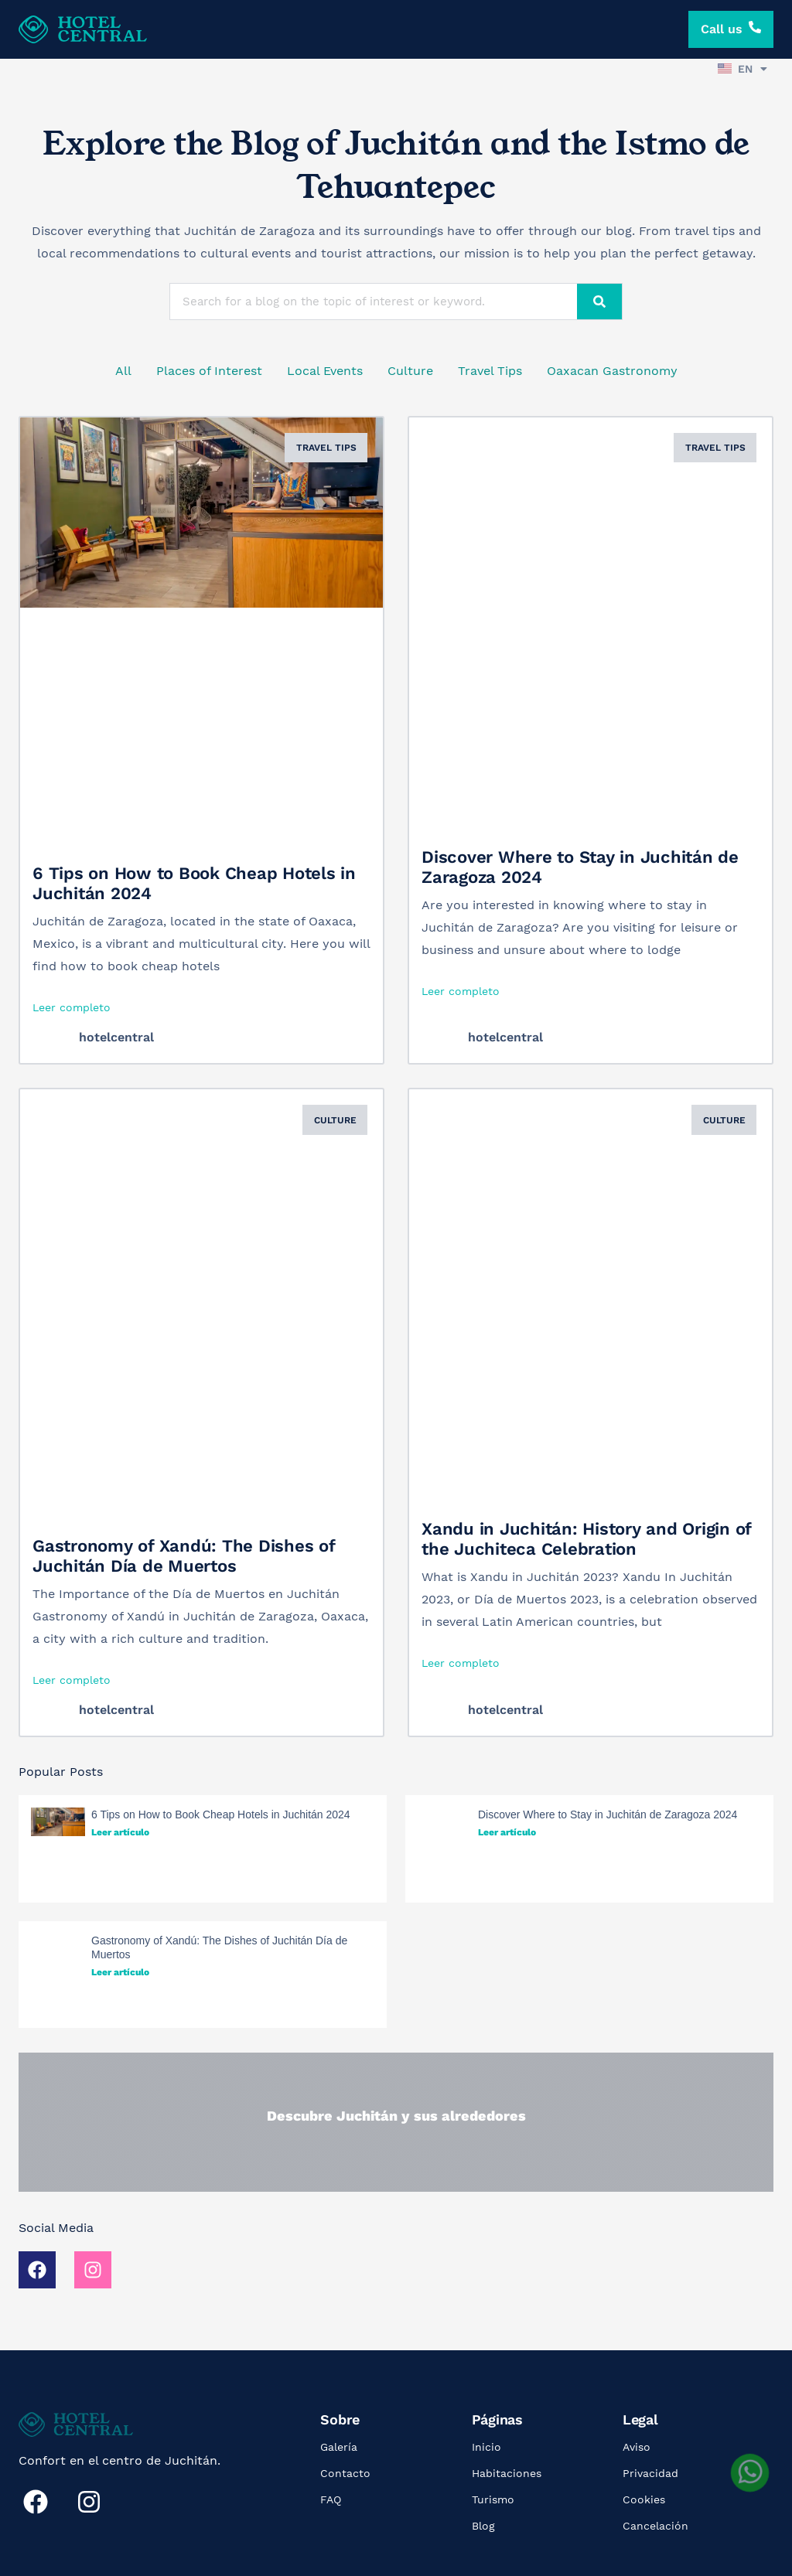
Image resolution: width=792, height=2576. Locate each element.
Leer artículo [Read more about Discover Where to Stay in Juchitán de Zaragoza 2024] (507, 1832)
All (123, 370)
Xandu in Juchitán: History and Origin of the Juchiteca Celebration (586, 1539)
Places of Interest (209, 370)
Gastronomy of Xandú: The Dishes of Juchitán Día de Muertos (183, 1556)
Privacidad (650, 2473)
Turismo (493, 2499)
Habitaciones (506, 2473)
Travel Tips (490, 370)
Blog (483, 2526)
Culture (410, 370)
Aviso (636, 2447)
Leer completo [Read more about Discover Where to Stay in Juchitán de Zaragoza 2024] (461, 991)
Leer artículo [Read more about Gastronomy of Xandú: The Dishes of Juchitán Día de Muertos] (120, 1972)
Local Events (325, 370)
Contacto (345, 2473)
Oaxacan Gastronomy (612, 370)
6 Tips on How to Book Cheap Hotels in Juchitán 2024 (220, 1814)
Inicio (486, 2447)
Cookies (644, 2499)
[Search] (599, 301)
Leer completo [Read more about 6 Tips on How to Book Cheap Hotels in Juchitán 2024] (71, 1007)
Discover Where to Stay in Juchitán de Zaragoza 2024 (607, 1814)
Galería (338, 2447)
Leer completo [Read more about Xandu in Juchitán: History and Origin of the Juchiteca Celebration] (461, 1663)
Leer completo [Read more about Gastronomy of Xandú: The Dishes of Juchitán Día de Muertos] (71, 1680)
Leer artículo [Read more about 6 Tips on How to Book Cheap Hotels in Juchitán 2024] (120, 1832)
